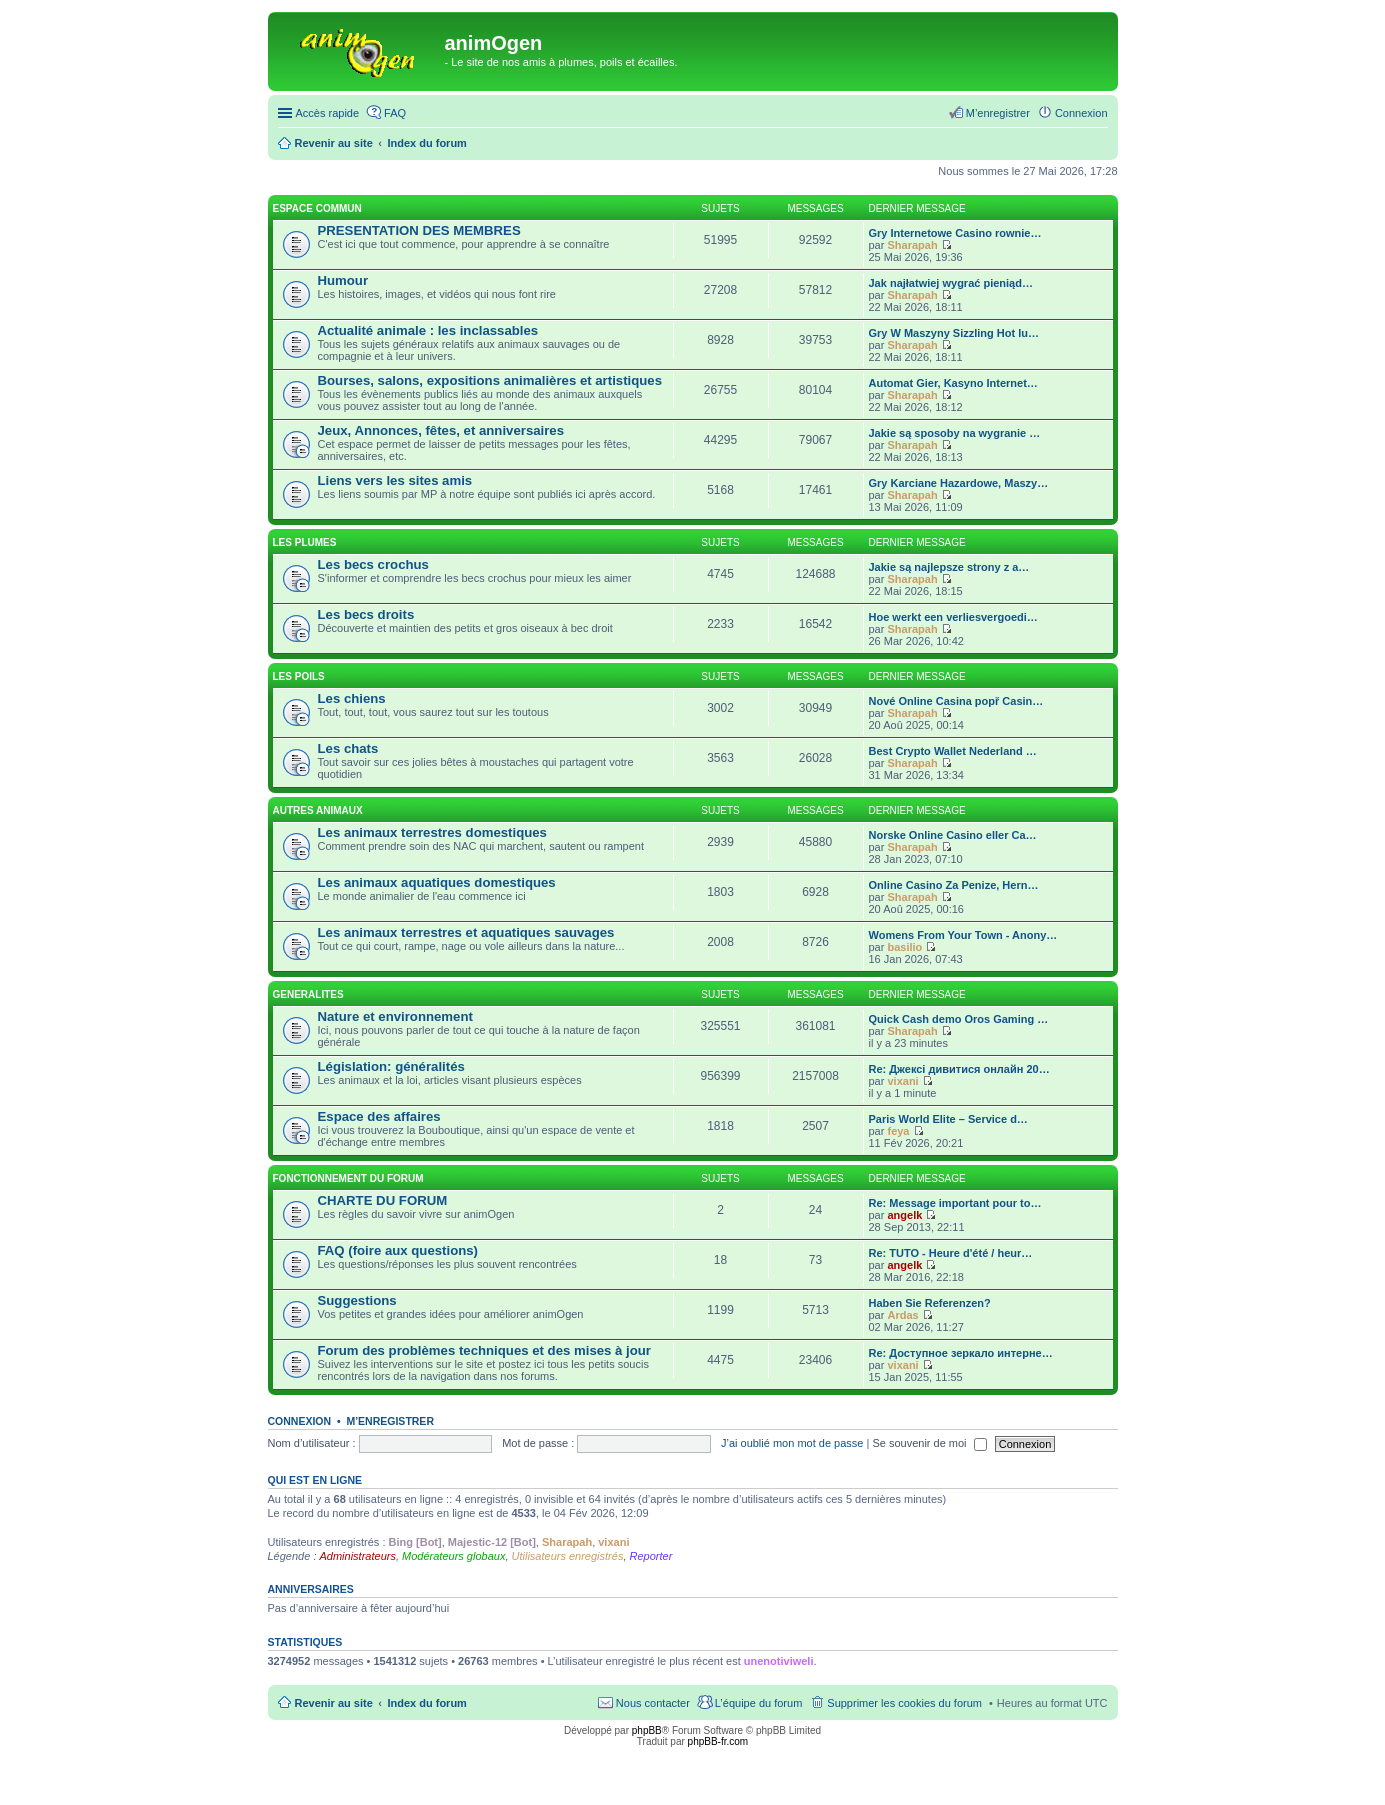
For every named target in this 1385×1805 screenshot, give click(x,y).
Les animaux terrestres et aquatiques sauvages (466, 932)
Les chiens (352, 698)
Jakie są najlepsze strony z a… (949, 567)
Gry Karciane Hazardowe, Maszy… (959, 483)
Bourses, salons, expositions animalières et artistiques (490, 380)
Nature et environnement (395, 1016)
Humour (343, 280)
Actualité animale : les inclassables (428, 330)
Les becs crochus (373, 564)
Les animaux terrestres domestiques (432, 832)
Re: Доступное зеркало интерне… (961, 1353)
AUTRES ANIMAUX (318, 810)
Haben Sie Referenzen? (930, 1303)
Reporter (651, 1556)
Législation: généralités (391, 1066)
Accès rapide (328, 113)
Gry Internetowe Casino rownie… (955, 233)
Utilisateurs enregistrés (568, 1556)
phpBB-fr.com (718, 1741)
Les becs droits (366, 614)
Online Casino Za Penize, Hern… (954, 885)
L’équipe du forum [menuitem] (758, 1703)
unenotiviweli (779, 1661)
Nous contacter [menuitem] (653, 1703)
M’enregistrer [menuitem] (998, 113)
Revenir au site (334, 1703)
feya (898, 1131)
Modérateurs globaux (453, 1556)
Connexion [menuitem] (1081, 113)
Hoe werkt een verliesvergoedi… (953, 617)
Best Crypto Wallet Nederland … (953, 751)
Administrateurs (358, 1556)
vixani (902, 1081)
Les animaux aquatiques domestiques (437, 882)
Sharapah (912, 245)
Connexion (300, 1421)
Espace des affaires (379, 1116)
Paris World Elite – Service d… (948, 1119)
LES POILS (299, 676)
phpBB (647, 1730)
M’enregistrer (390, 1421)
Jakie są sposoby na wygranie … (955, 433)
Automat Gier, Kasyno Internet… (953, 383)
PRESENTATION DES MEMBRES (419, 230)
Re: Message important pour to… (955, 1203)
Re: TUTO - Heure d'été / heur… (951, 1253)
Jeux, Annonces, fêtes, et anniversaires (441, 430)
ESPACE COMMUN (317, 208)
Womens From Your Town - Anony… (963, 935)
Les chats (348, 748)
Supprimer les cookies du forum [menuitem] (904, 1703)
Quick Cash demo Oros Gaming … (959, 1019)
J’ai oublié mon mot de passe (792, 1443)
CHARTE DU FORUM (383, 1200)
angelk (904, 1215)
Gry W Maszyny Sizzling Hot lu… (954, 333)
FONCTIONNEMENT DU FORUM (348, 1178)
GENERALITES (308, 994)
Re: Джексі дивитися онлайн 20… (959, 1069)
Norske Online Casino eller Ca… (953, 835)
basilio (904, 947)
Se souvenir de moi (929, 1443)
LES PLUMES (305, 542)
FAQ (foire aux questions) (398, 1250)
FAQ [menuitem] (395, 113)
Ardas (902, 1315)
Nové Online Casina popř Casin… (956, 701)
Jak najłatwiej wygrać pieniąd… (951, 283)
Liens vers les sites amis (395, 480)
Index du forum (426, 1703)
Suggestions (357, 1300)
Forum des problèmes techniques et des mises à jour (484, 1350)
